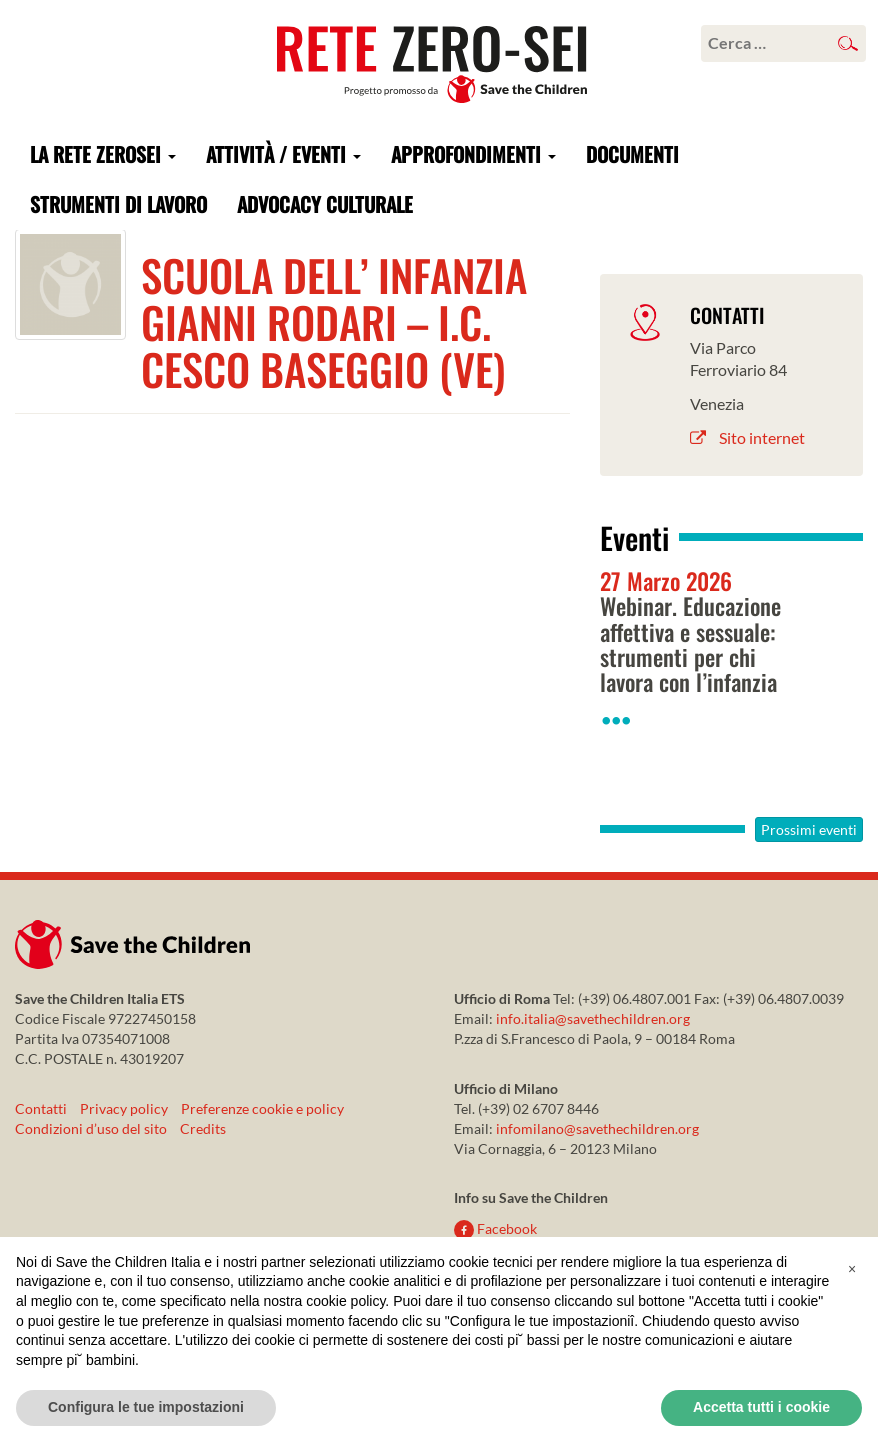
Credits (203, 1128)
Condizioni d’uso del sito (91, 1128)
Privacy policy (124, 1108)
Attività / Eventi (283, 154)
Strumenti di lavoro (118, 204)
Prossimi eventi (809, 829)
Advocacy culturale (325, 204)
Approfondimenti (473, 154)
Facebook (495, 1228)
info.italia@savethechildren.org (593, 1018)
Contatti (41, 1108)
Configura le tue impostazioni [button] (146, 1407)
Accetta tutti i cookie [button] (761, 1407)
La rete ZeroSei (103, 154)
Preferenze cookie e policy (262, 1108)
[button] (852, 1269)
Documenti (632, 154)
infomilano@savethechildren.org (597, 1128)
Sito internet (747, 437)
